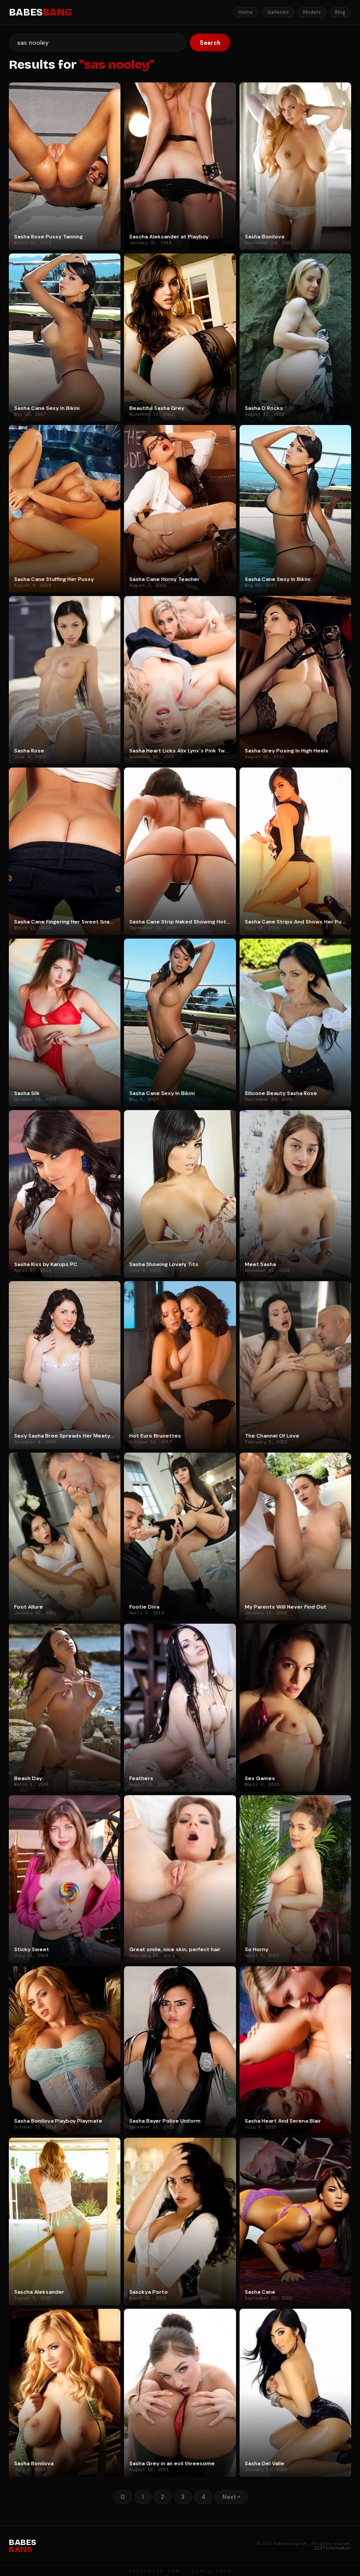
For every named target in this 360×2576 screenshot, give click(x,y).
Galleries (278, 12)
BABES (40, 12)
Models (312, 12)
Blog (340, 12)
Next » (231, 2497)
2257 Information (332, 2548)
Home (245, 12)
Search (210, 43)
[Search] (97, 42)
